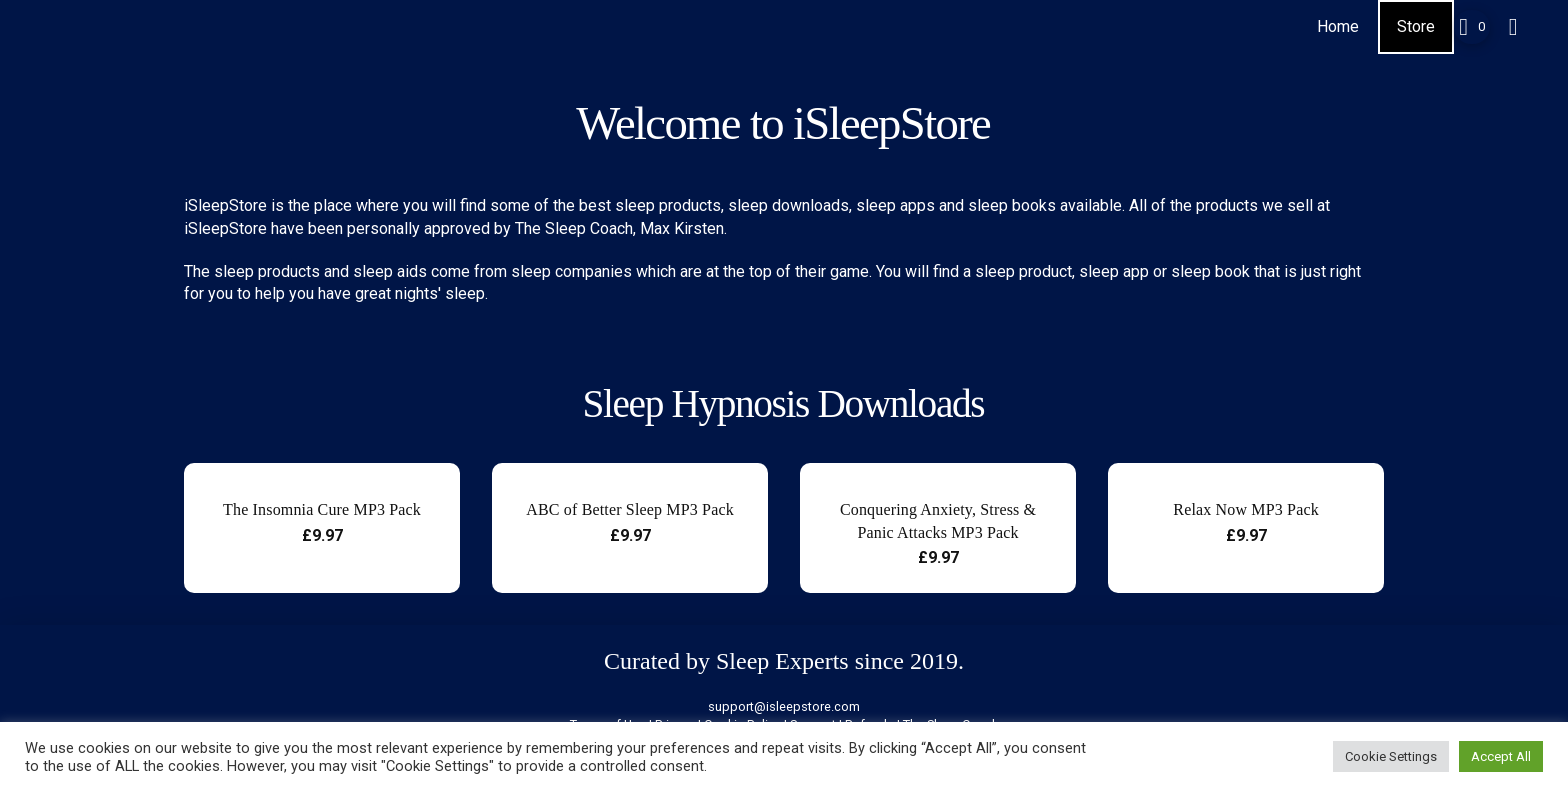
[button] (1472, 27)
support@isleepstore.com (784, 706)
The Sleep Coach (574, 228)
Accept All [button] (1501, 756)
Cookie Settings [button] (1391, 756)
